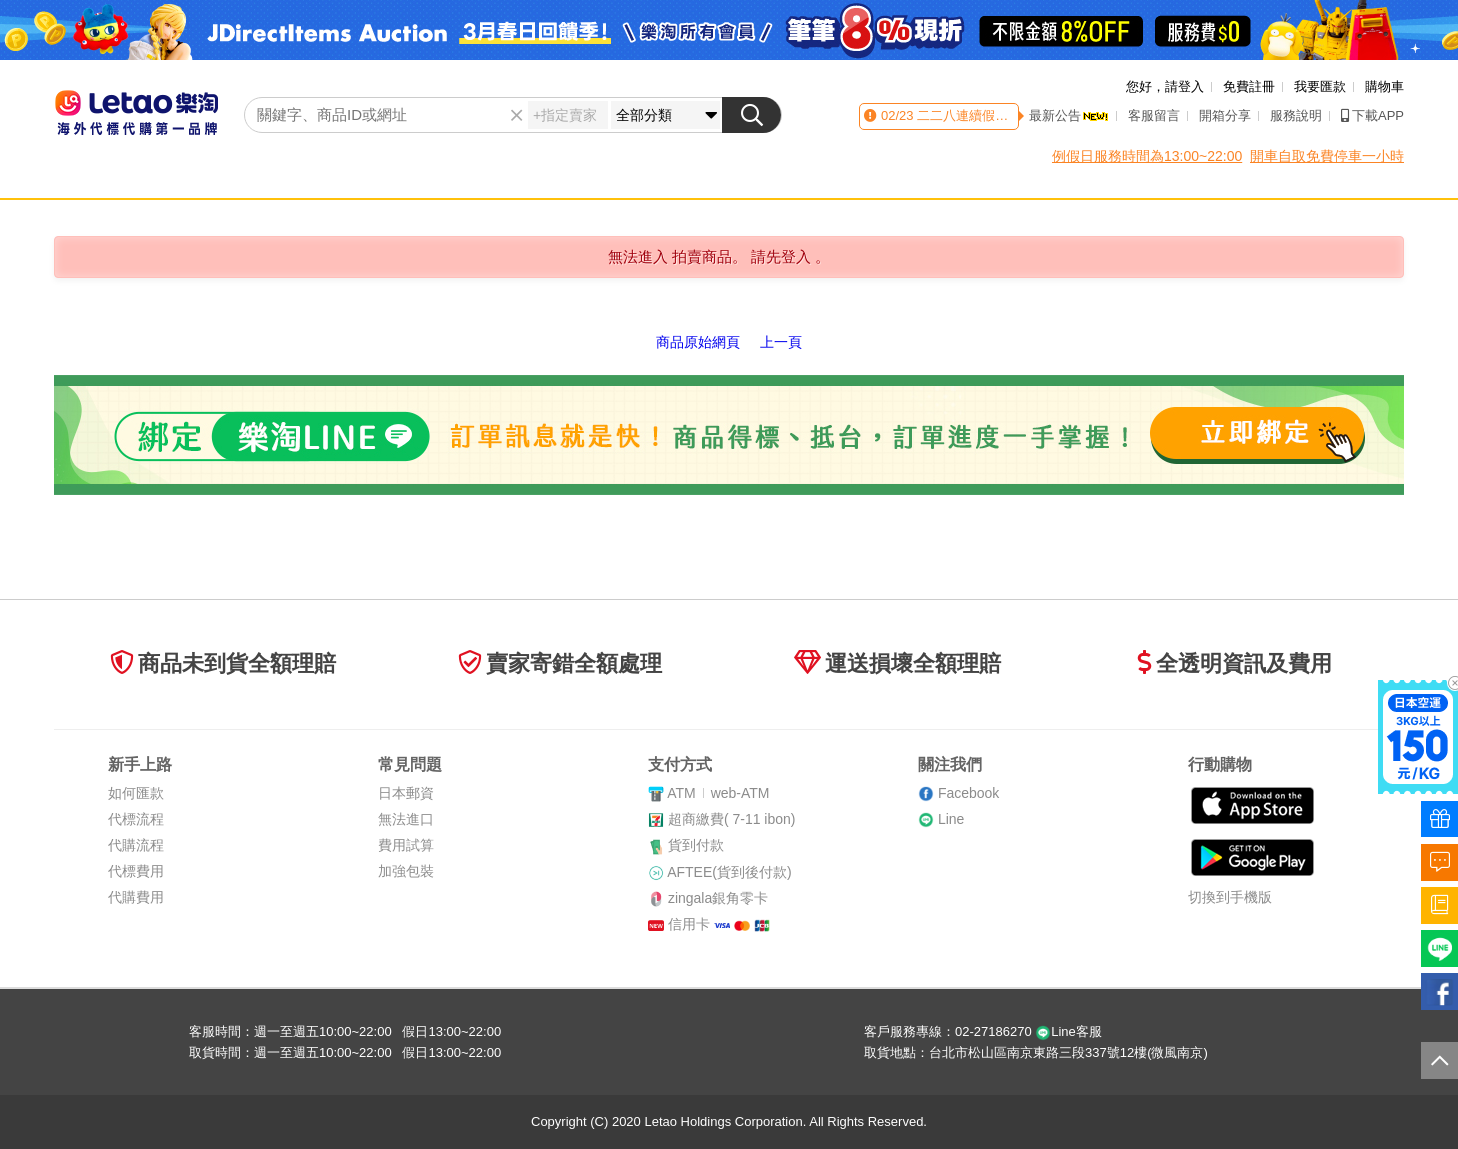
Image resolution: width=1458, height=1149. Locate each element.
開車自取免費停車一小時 (1327, 156)
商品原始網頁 (698, 342)
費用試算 (406, 845)
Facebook (968, 793)
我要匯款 (1320, 86)
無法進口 (406, 819)
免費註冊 (1249, 86)
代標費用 (136, 871)
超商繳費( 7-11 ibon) (732, 819)
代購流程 (136, 845)
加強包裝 (406, 871)
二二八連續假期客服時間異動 (1000, 115)
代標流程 (136, 819)
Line (951, 819)
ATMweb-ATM (718, 793)
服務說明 (1296, 115)
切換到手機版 (1230, 897)
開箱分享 (1225, 115)
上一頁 (781, 342)
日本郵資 (406, 793)
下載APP (1372, 115)
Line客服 (1068, 1031)
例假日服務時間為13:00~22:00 (1147, 156)
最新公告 (1069, 115)
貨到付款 (696, 845)
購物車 (1384, 86)
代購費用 (136, 897)
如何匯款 (136, 793)
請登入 (1184, 86)
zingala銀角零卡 (718, 898)
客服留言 (1154, 115)
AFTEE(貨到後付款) (729, 872)
